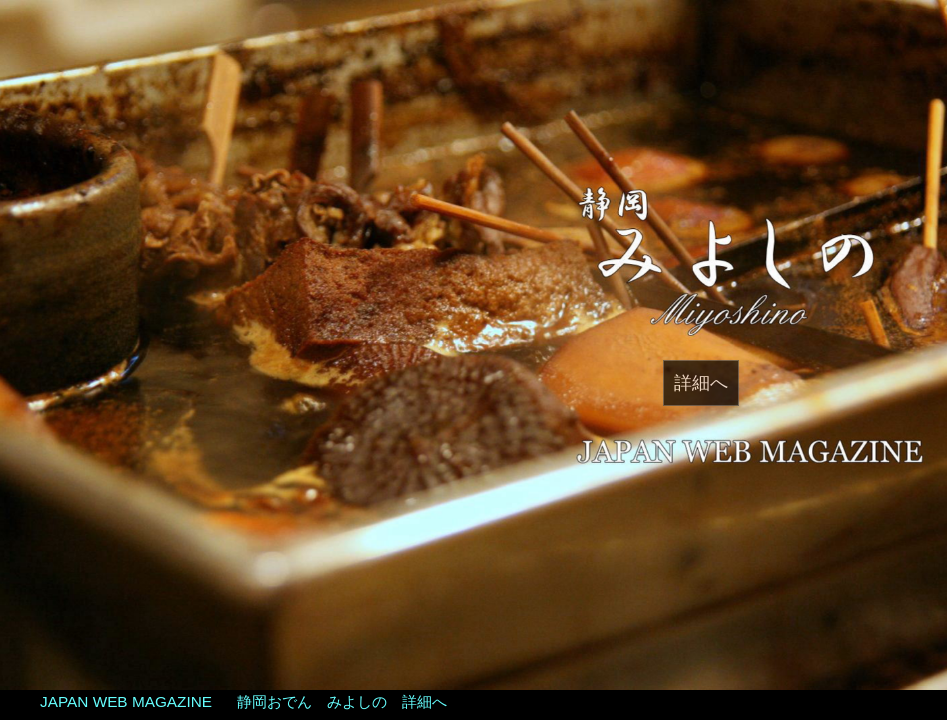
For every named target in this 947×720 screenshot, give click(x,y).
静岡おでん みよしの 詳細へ (342, 701)
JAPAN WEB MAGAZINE (126, 701)
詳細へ (701, 383)
